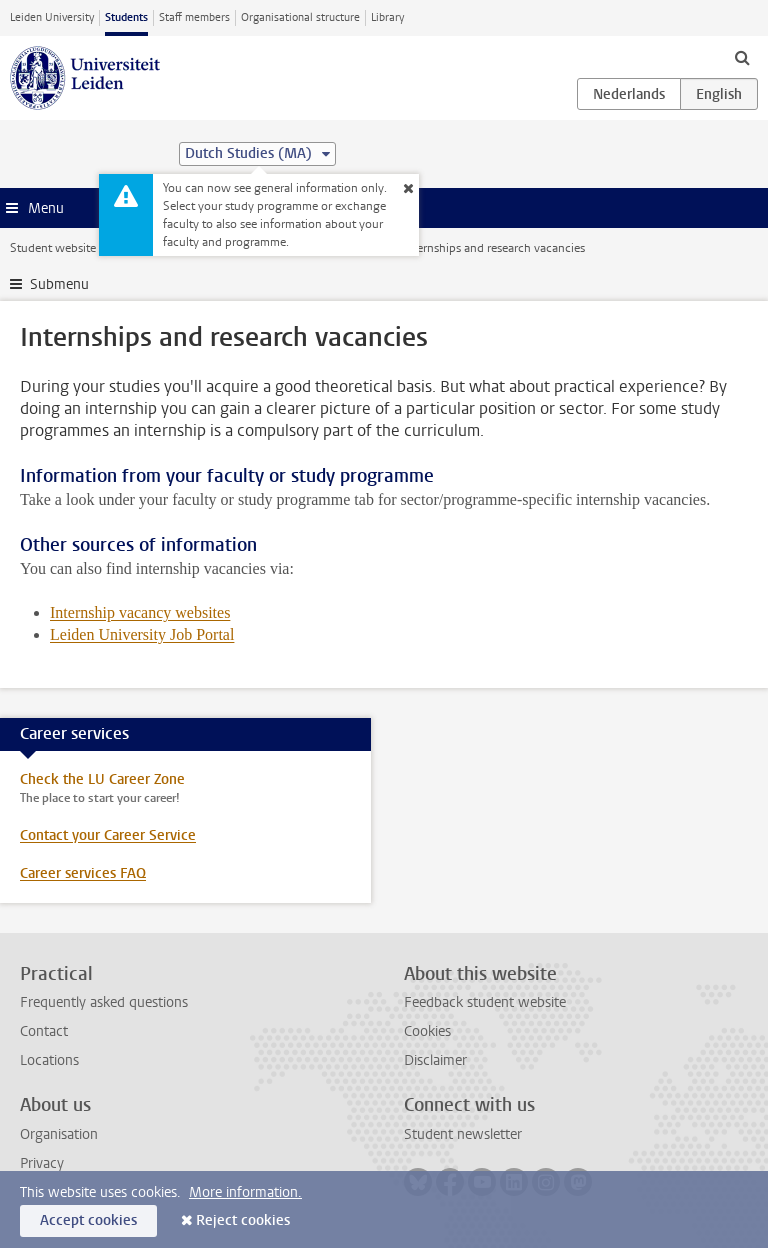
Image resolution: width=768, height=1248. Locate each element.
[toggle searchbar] (742, 57)
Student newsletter (463, 1134)
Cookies (427, 1031)
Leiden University (52, 17)
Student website (53, 248)
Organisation (59, 1134)
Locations (49, 1060)
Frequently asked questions (104, 1002)
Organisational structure (300, 17)
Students (126, 17)
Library (387, 17)
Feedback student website (485, 1002)
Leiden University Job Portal (142, 634)
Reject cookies (243, 1220)
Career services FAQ (83, 873)
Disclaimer (435, 1060)
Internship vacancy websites (140, 612)
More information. (245, 1192)
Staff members (194, 17)
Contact (44, 1031)
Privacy (42, 1163)
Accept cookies (88, 1220)
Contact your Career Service (108, 835)
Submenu (59, 284)
